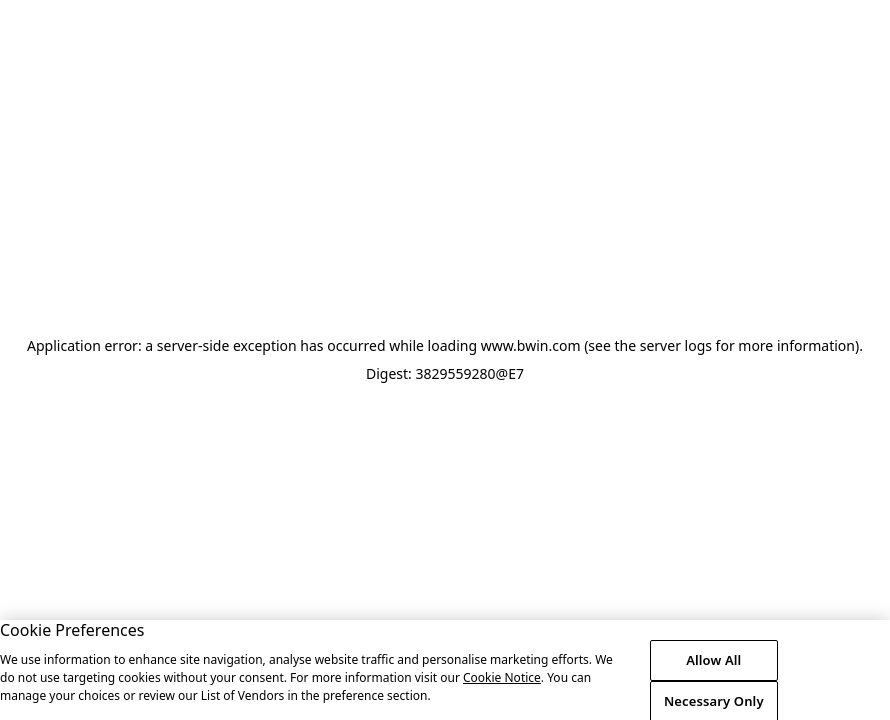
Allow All (713, 668)
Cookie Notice (502, 685)
